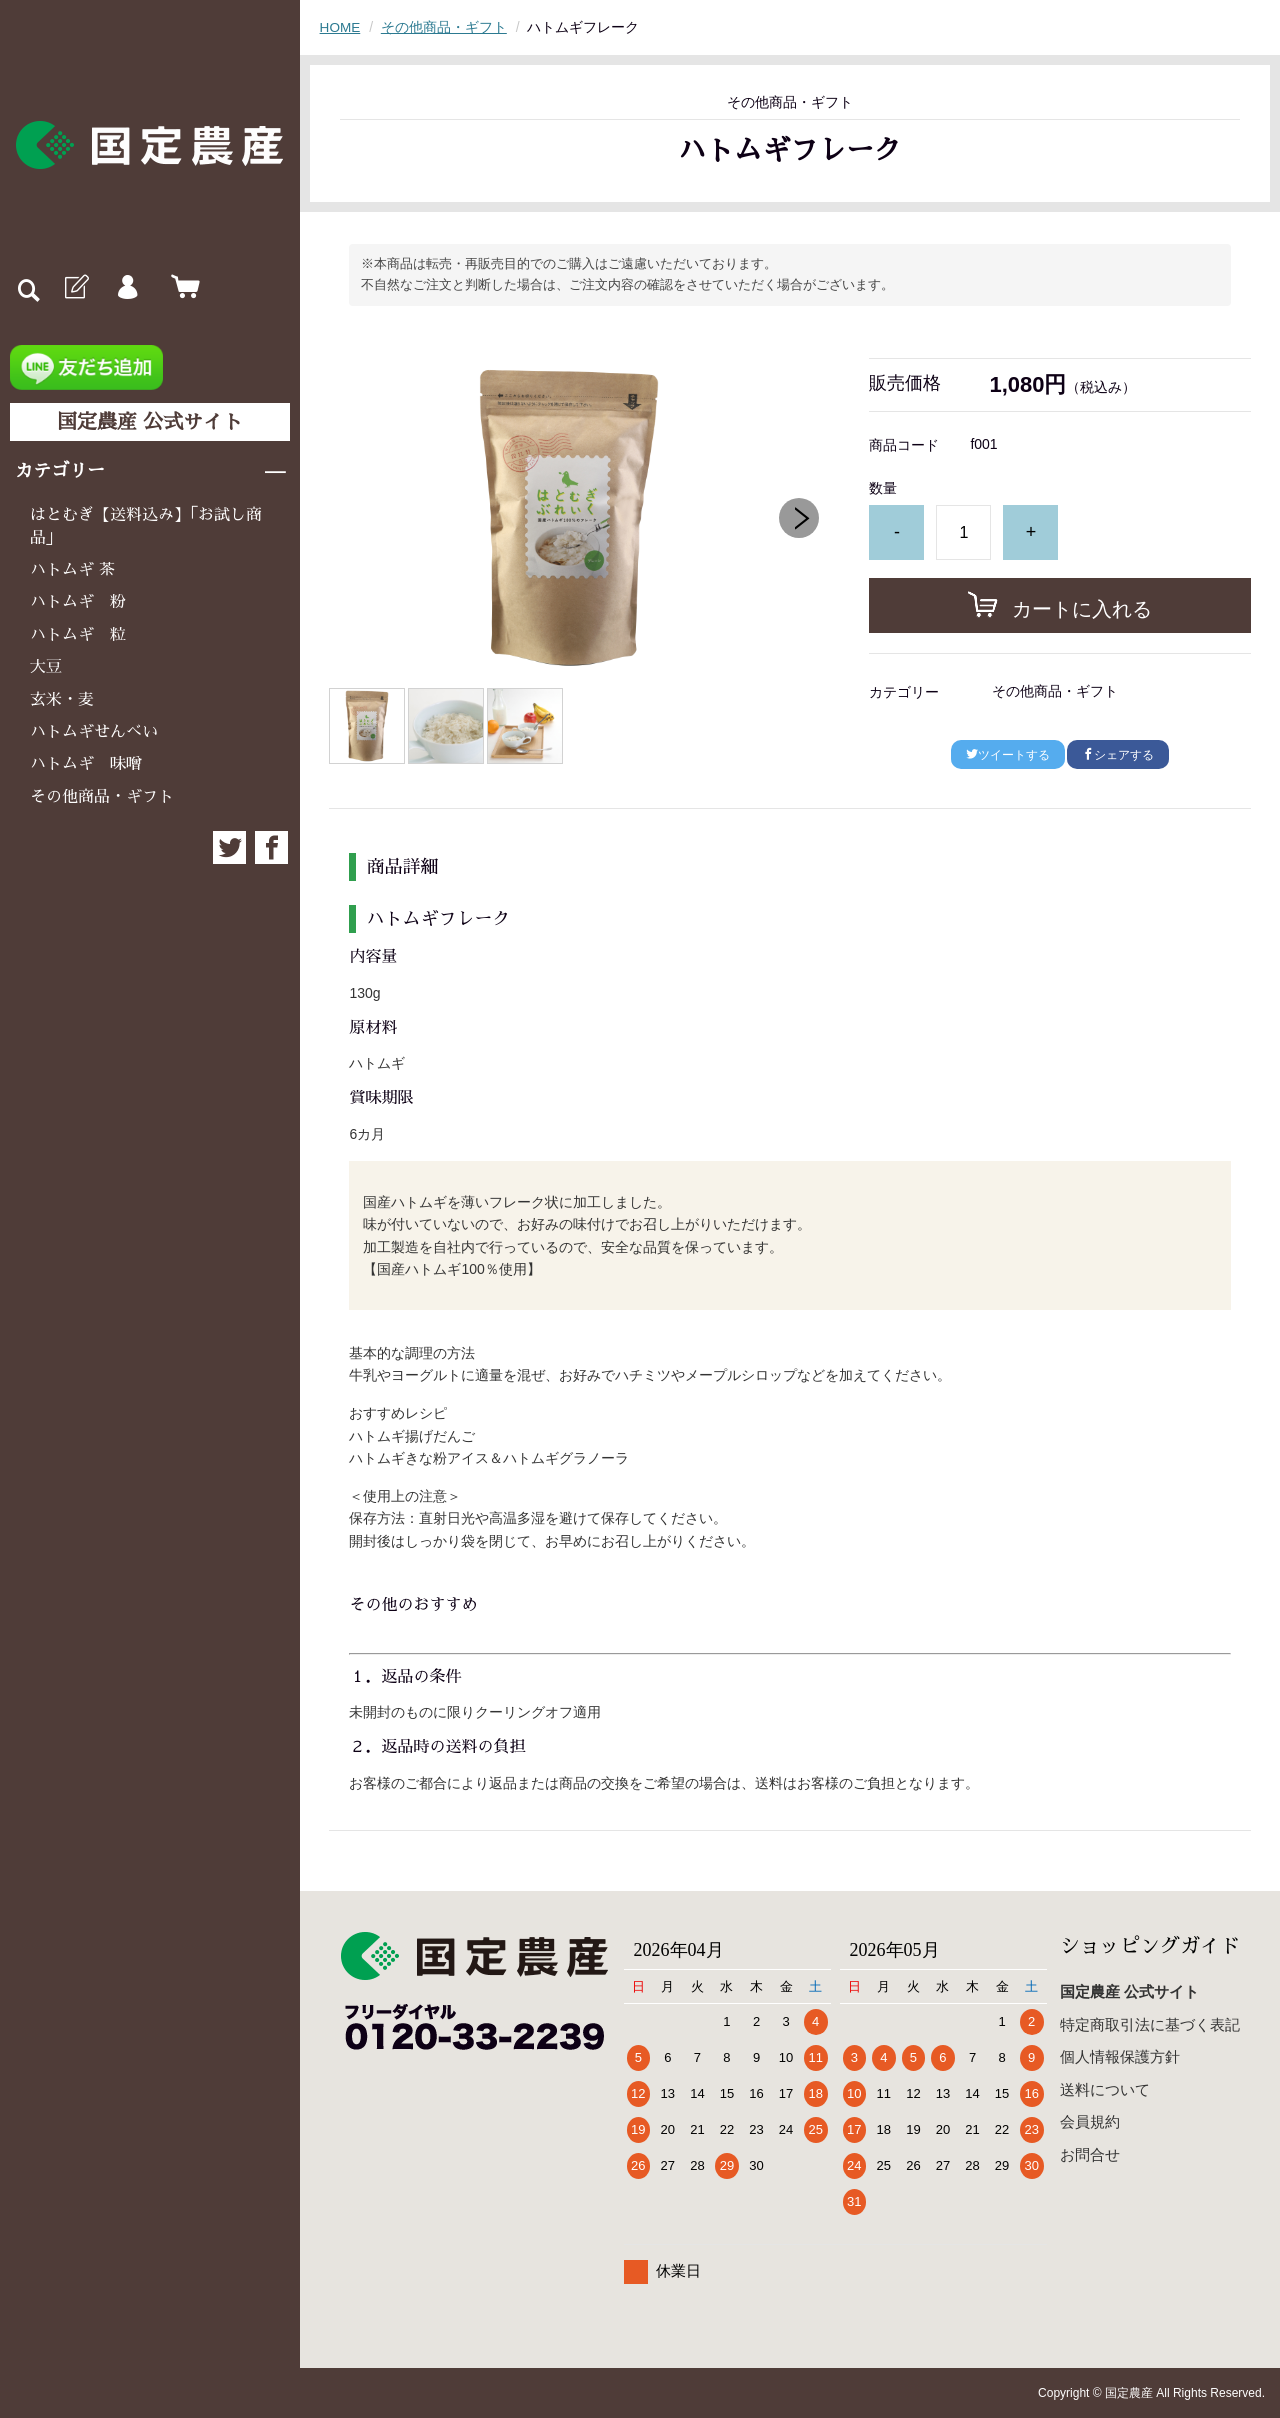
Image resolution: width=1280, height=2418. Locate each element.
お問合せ (1090, 2153)
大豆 (46, 667)
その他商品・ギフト (102, 797)
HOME (341, 27)
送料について (1105, 2088)
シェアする (1118, 755)
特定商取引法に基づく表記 (1150, 2023)
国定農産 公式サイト (150, 422)
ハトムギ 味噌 (86, 764)
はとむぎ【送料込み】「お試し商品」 (146, 526)
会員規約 (1090, 2121)
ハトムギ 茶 (72, 570)
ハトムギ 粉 (78, 602)
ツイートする (1008, 755)
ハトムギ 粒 (78, 635)
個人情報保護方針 (1120, 2056)
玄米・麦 (62, 700)
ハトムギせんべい (94, 732)
